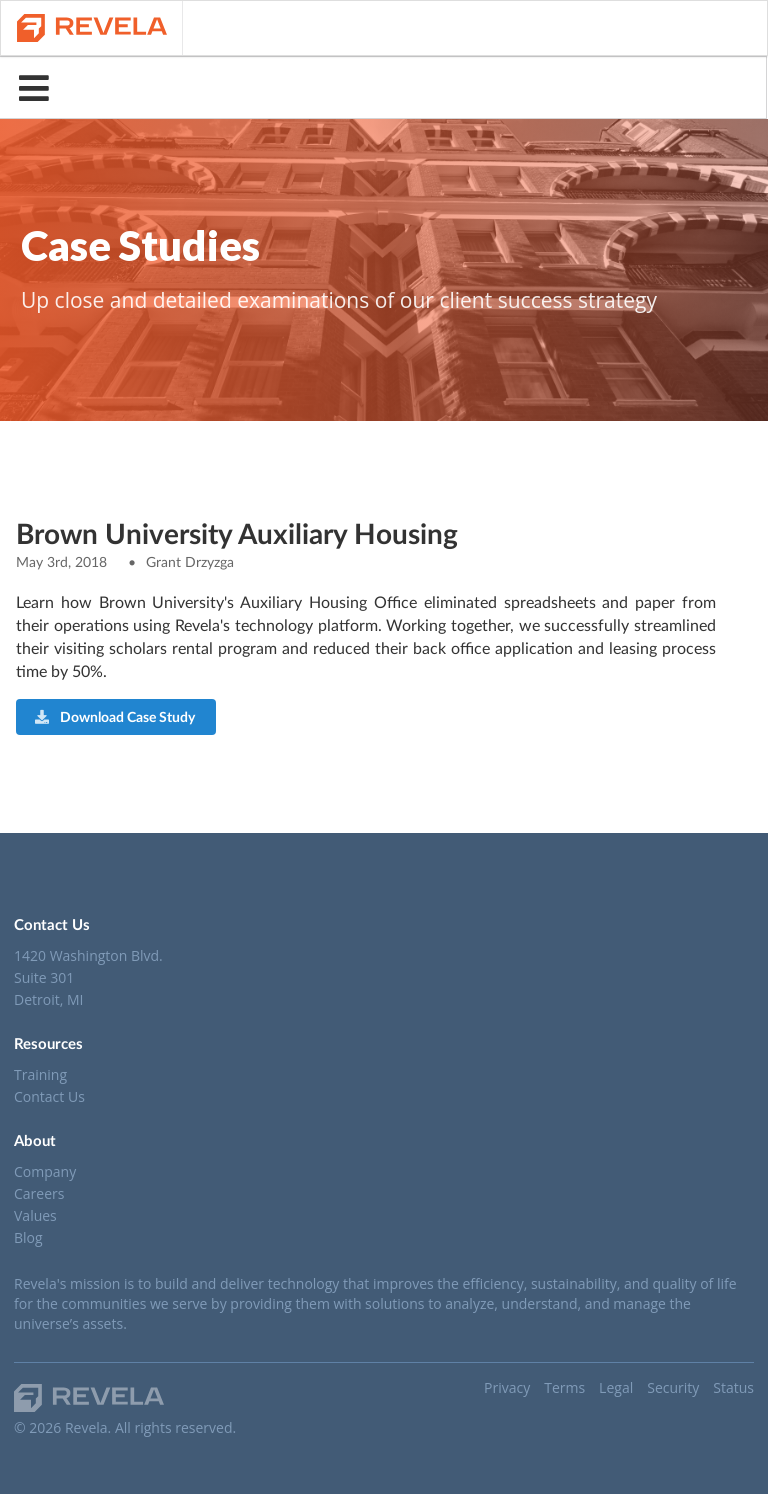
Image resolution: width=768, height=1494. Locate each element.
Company (45, 1172)
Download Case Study (114, 716)
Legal (616, 1387)
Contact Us (49, 1096)
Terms (564, 1387)
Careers (39, 1193)
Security (673, 1387)
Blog (28, 1237)
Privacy (507, 1387)
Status (733, 1387)
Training (40, 1075)
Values (35, 1215)
